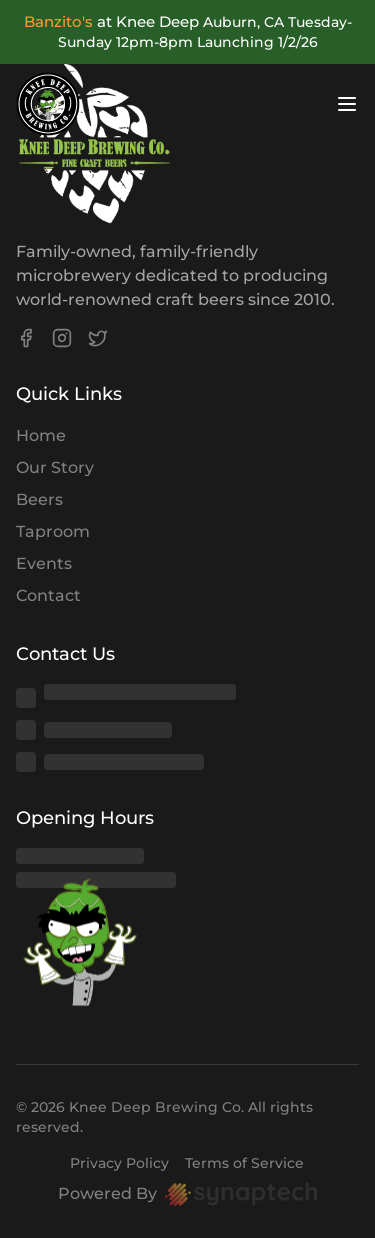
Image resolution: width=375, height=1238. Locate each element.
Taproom (53, 531)
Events (44, 563)
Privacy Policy (119, 1163)
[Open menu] (347, 104)
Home (41, 435)
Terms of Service (244, 1163)
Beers (39, 499)
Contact (48, 595)
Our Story (55, 467)
